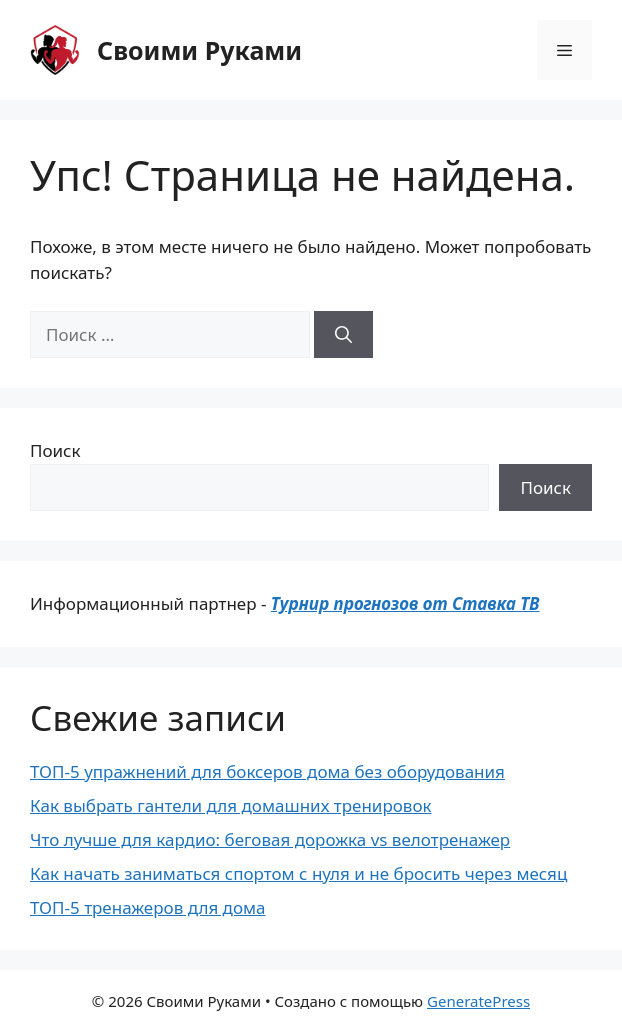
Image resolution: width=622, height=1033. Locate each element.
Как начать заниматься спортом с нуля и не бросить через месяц (298, 873)
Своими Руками (199, 50)
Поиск (55, 450)
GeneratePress (478, 1001)
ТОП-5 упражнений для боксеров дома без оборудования (267, 771)
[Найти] (343, 335)
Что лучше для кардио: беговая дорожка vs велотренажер (270, 839)
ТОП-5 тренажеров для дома (148, 907)
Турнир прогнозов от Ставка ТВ (405, 603)
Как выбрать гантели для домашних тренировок (231, 805)
